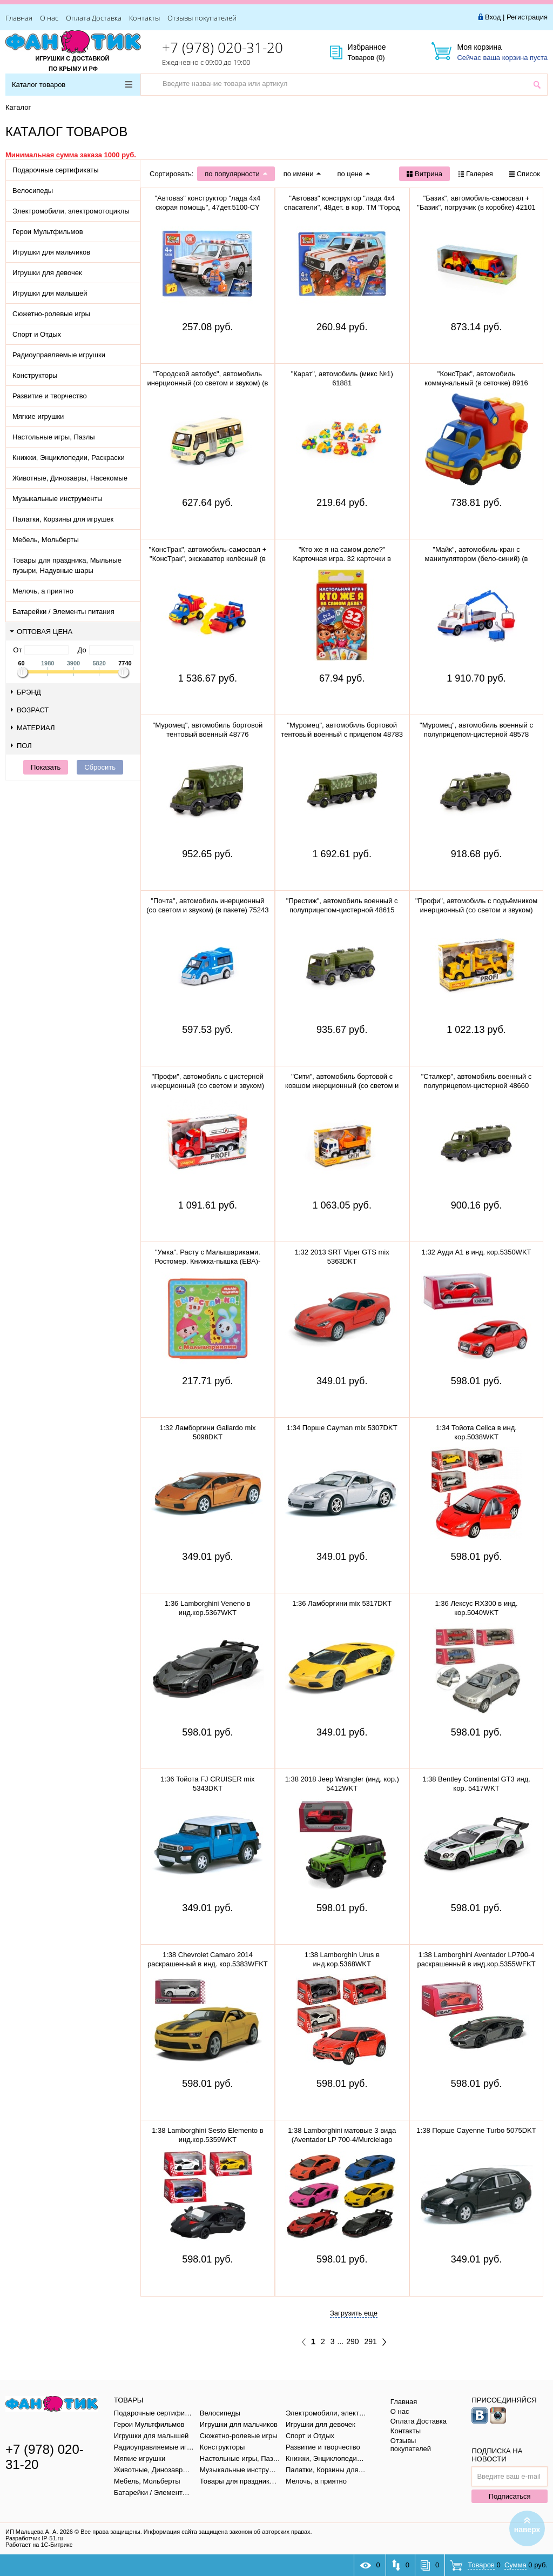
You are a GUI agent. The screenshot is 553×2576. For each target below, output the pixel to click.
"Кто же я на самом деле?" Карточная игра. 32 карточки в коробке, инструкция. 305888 (342, 558)
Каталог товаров (72, 85)
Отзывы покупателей (202, 18)
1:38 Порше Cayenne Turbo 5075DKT (476, 2130)
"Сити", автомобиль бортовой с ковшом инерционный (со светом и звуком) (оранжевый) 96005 (342, 1085)
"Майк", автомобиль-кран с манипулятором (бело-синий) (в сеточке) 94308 (476, 558)
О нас (49, 18)
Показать (45, 767)
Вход (493, 17)
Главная (18, 18)
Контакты (144, 18)
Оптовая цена (41, 632)
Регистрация (527, 17)
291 (371, 2341)
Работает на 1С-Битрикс (38, 2544)
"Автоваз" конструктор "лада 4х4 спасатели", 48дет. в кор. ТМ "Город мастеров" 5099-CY (342, 207)
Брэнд (26, 692)
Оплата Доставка (94, 18)
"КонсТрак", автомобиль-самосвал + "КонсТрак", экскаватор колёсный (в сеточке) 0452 (207, 558)
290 (352, 2341)
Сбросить (100, 767)
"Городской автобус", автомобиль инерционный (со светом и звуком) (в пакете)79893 (207, 383)
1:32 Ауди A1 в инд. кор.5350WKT (476, 1252)
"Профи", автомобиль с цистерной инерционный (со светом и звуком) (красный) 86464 (207, 1085)
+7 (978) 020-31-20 (222, 47)
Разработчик (34, 2538)
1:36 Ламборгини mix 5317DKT (342, 1603)
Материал (33, 728)
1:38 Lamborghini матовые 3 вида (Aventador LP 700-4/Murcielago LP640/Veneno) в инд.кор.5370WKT (342, 2139)
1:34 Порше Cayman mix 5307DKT (342, 1428)
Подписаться (510, 2496)
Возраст (30, 710)
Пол (21, 746)
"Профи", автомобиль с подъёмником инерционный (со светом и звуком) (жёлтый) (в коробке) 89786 (476, 910)
